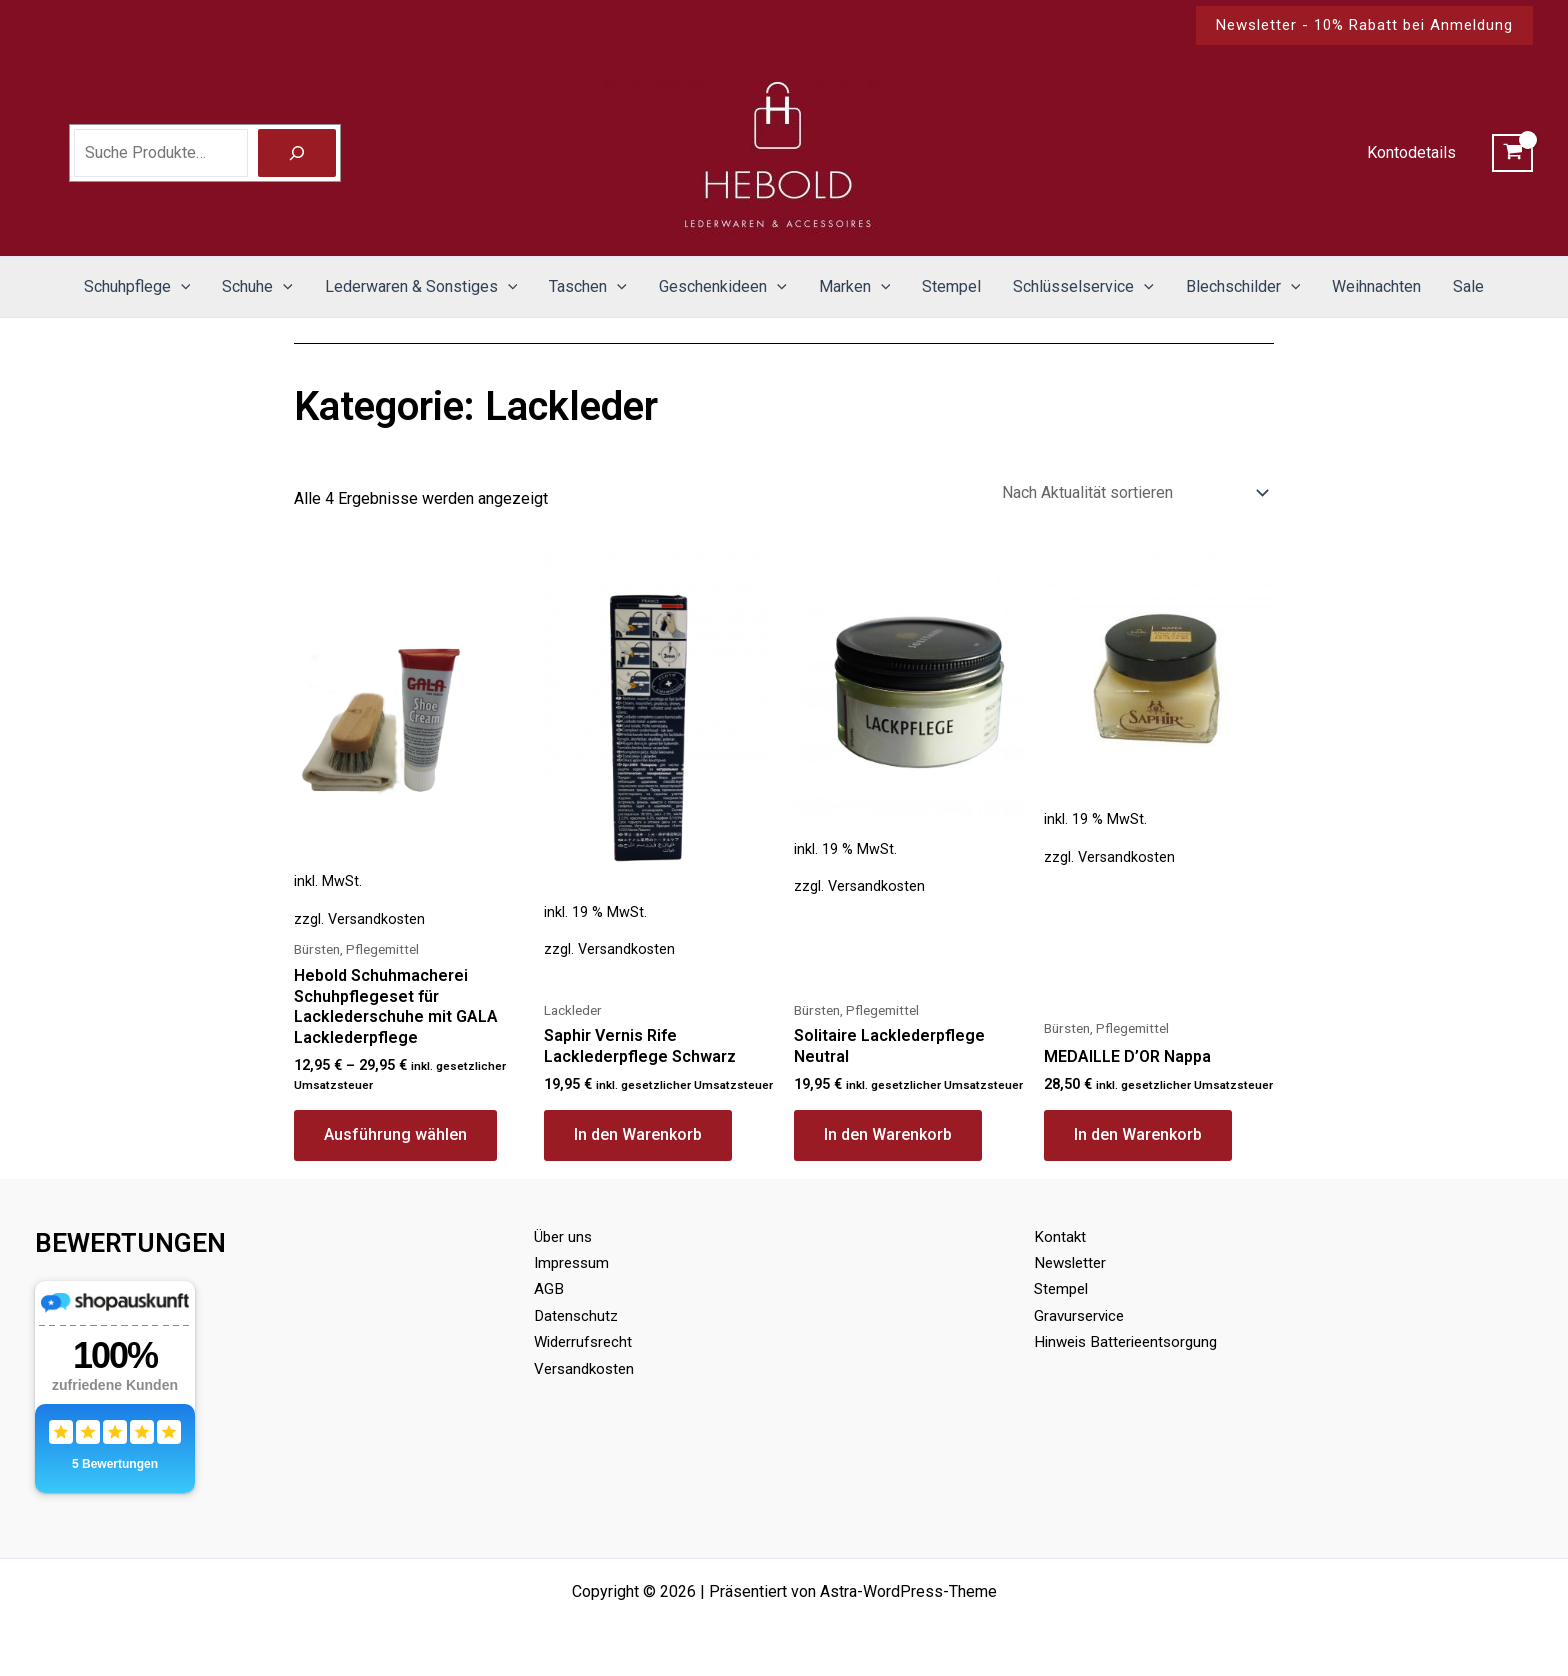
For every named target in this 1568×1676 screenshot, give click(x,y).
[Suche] (297, 153)
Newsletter (1073, 1262)
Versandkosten (376, 919)
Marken (855, 287)
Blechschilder (1243, 287)
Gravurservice (1082, 1315)
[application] (181, 287)
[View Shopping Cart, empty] (1512, 153)
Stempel (951, 286)
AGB (549, 1288)
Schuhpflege (137, 287)
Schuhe (257, 287)
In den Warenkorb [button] (638, 1134)
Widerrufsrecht (586, 1341)
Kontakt (1060, 1236)
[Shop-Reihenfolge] (1134, 492)
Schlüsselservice (1083, 287)
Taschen (588, 287)
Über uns (565, 1236)
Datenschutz (578, 1315)
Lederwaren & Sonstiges (421, 287)
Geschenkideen (723, 287)
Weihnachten (1376, 286)
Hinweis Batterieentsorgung (1131, 1341)
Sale (1468, 286)
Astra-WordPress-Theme (908, 1591)
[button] (1364, 25)
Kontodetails (1411, 152)
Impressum (574, 1262)
